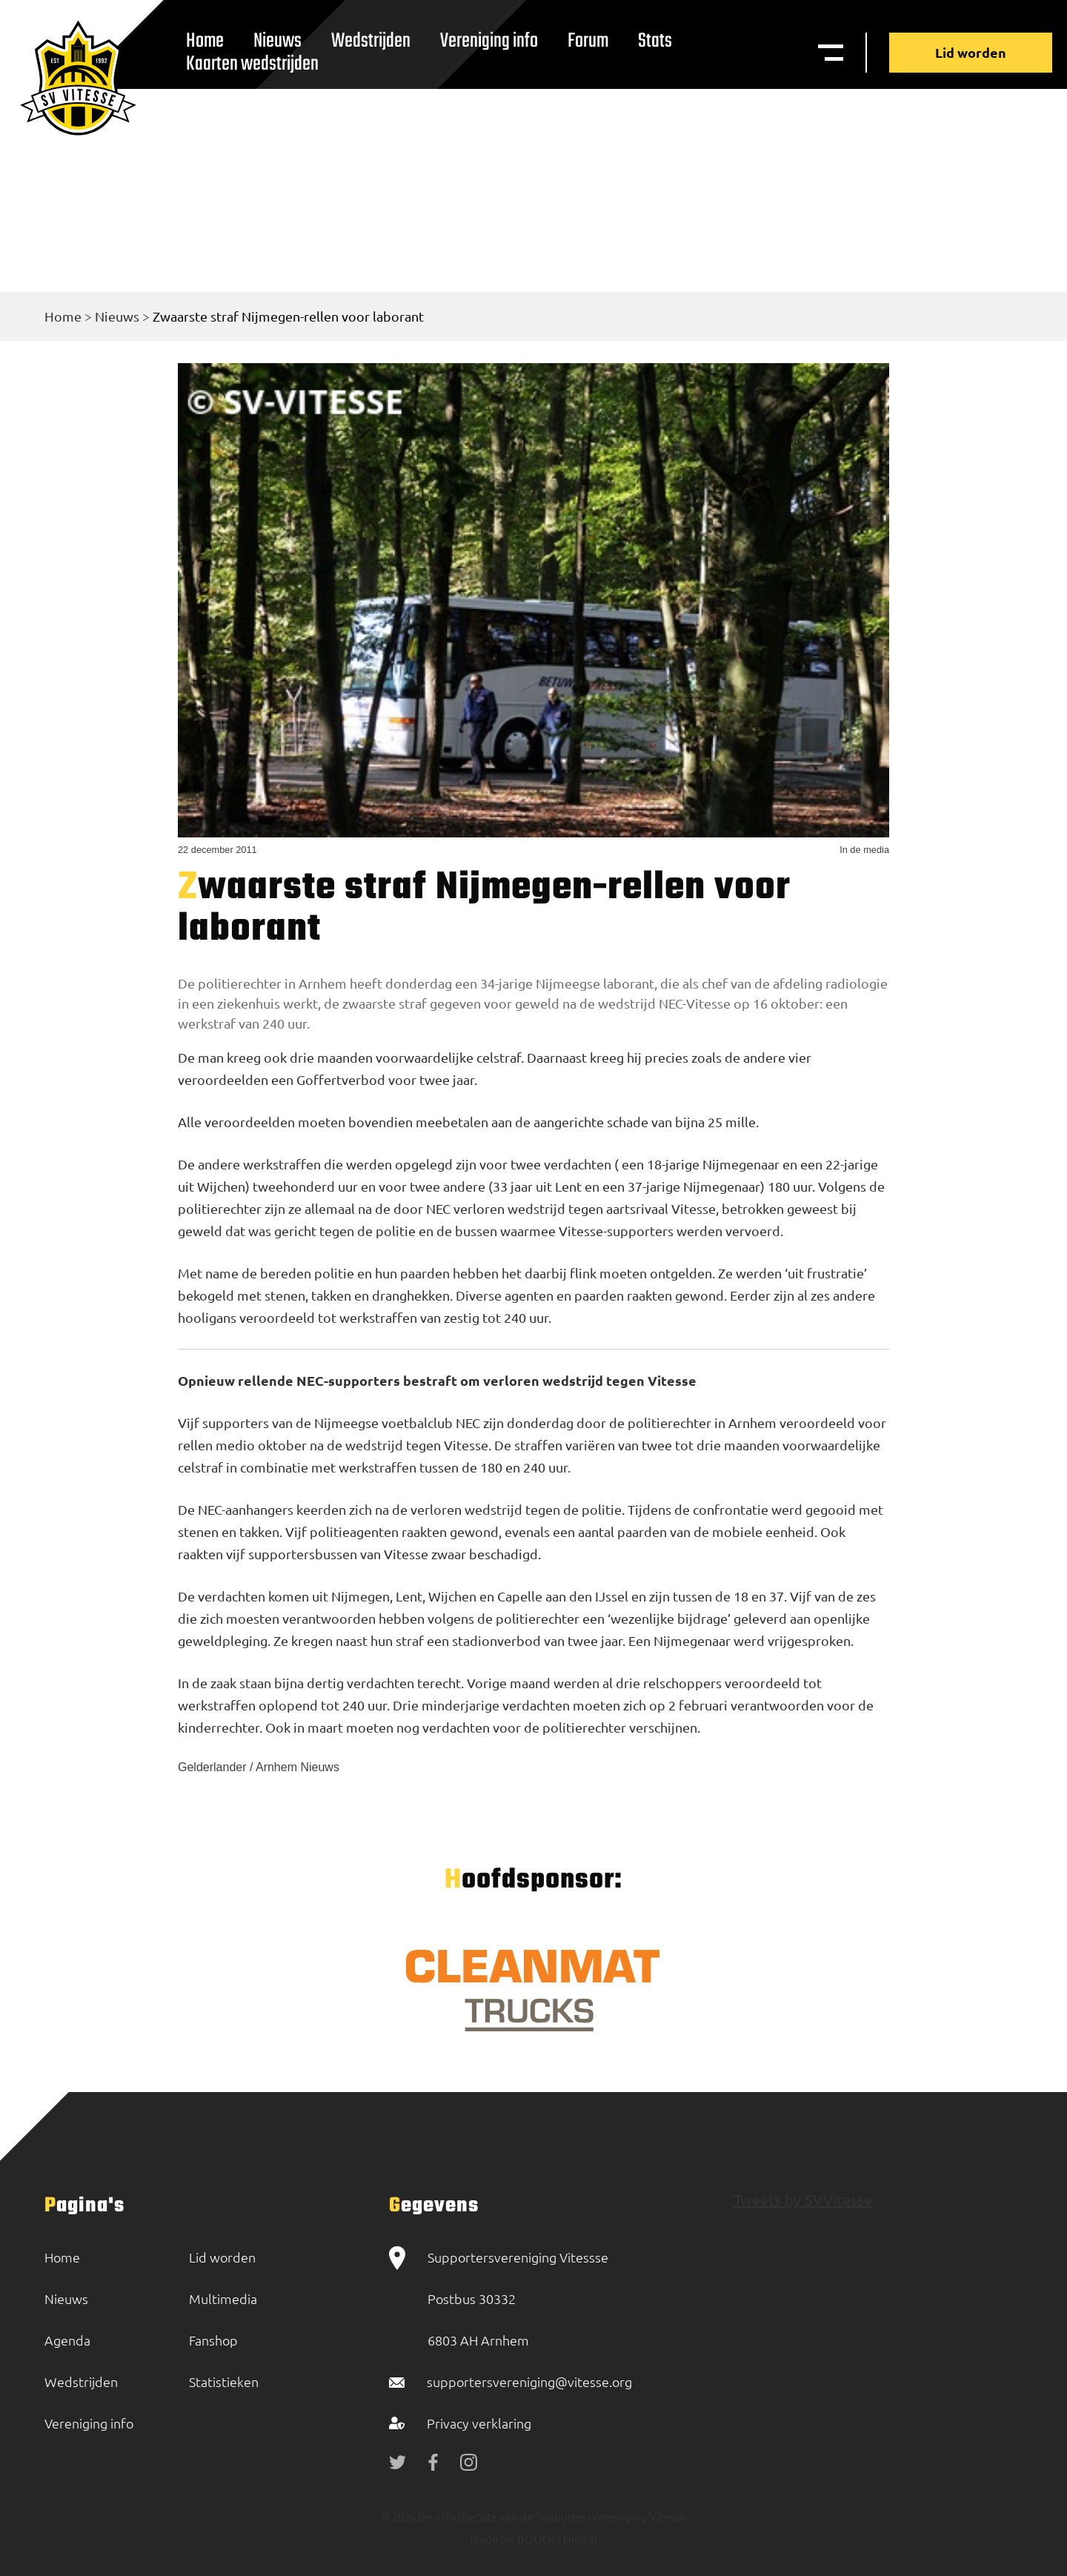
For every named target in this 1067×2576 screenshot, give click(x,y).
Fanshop (213, 2339)
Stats (655, 41)
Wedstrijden (370, 41)
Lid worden (970, 52)
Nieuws (117, 316)
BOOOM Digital (556, 2539)
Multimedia (223, 2298)
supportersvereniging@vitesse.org (529, 2381)
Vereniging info (489, 41)
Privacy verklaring (479, 2422)
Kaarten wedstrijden (252, 64)
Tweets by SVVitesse (803, 2199)
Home (63, 316)
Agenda (67, 2339)
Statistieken (224, 2381)
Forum (588, 41)
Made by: (492, 2539)
